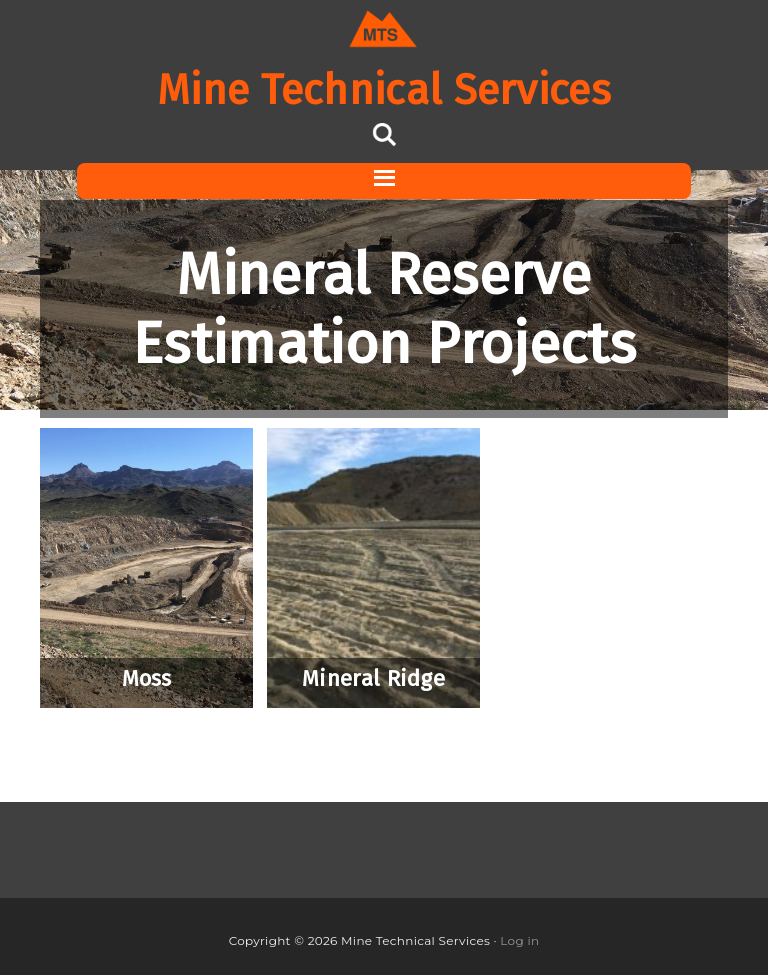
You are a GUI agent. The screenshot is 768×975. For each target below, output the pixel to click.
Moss (147, 679)
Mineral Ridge (373, 679)
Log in (519, 940)
